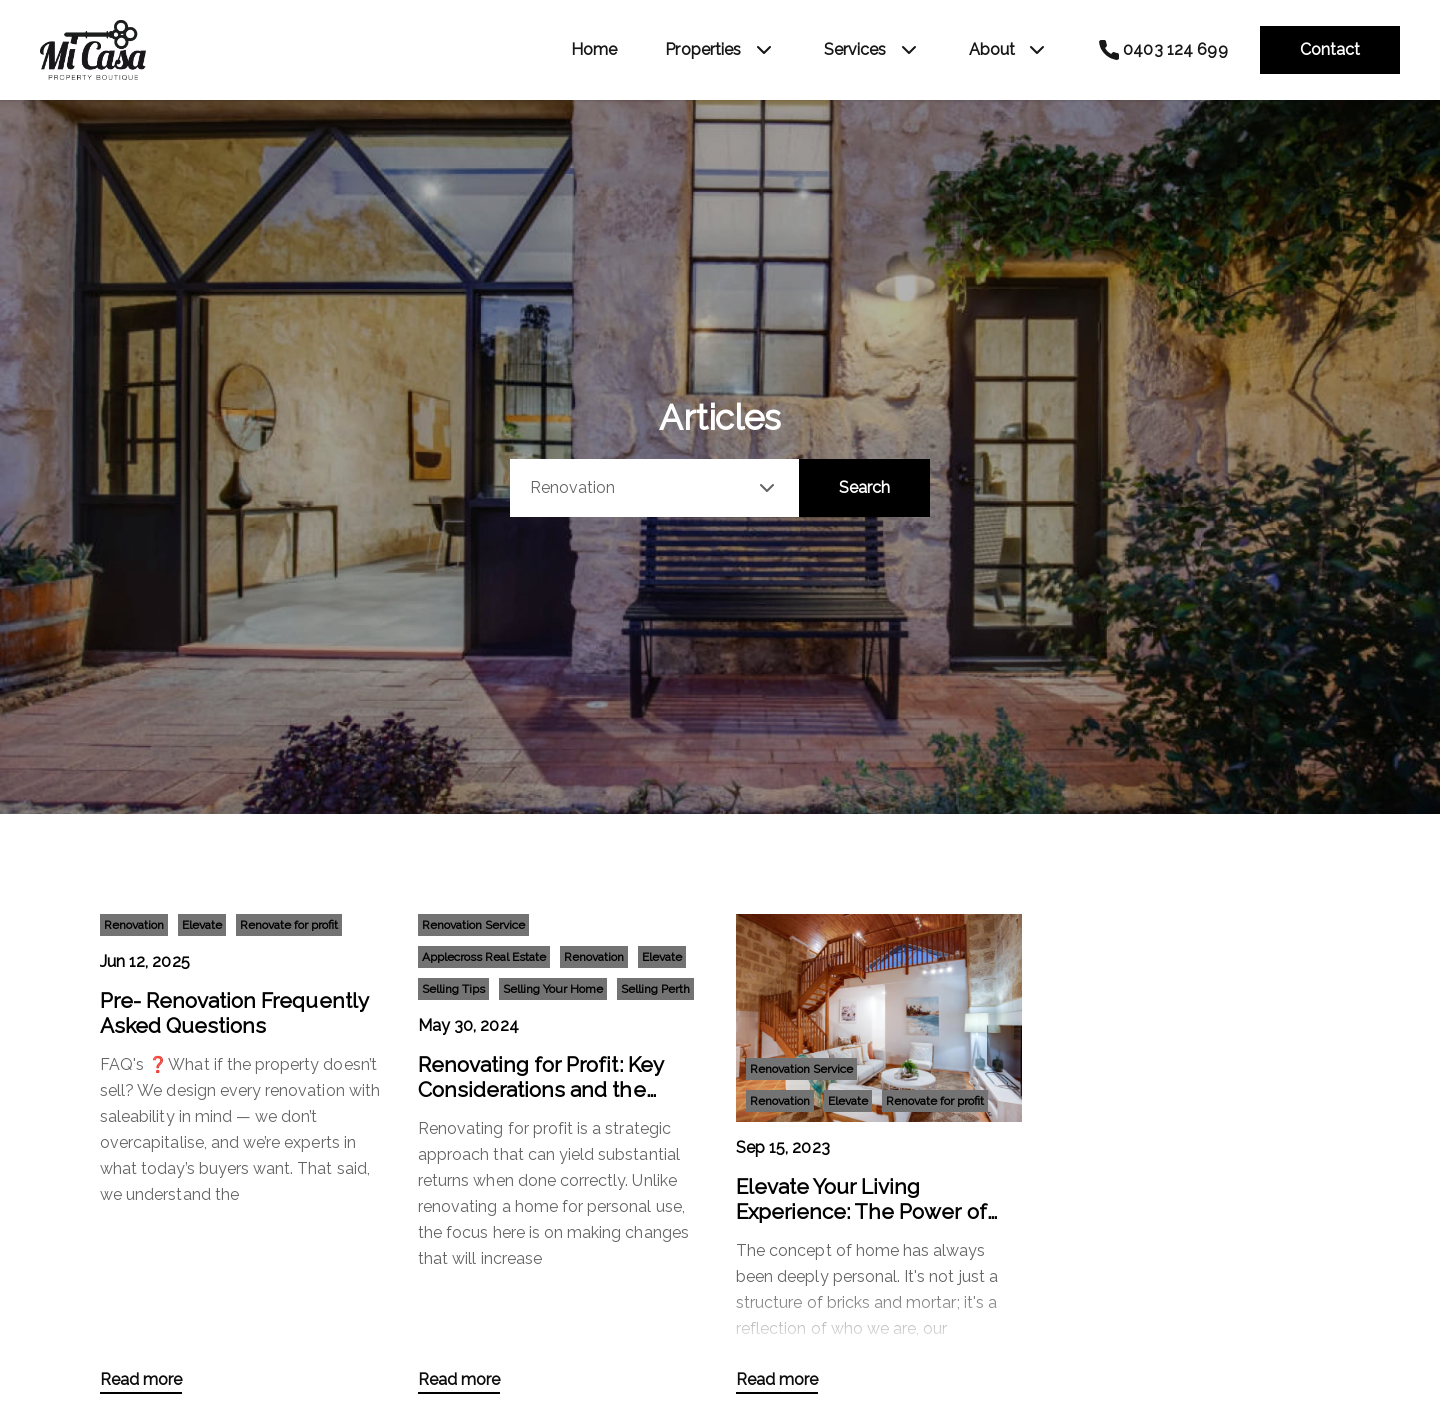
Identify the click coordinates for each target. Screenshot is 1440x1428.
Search (864, 487)
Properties (703, 49)
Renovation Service (473, 925)
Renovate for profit (289, 925)
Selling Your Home (553, 989)
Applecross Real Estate (484, 957)
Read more (141, 1379)
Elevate (202, 925)
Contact (1330, 49)
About (992, 49)
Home (594, 49)
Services (855, 49)
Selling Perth (655, 989)
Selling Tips (453, 989)
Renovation (134, 925)
